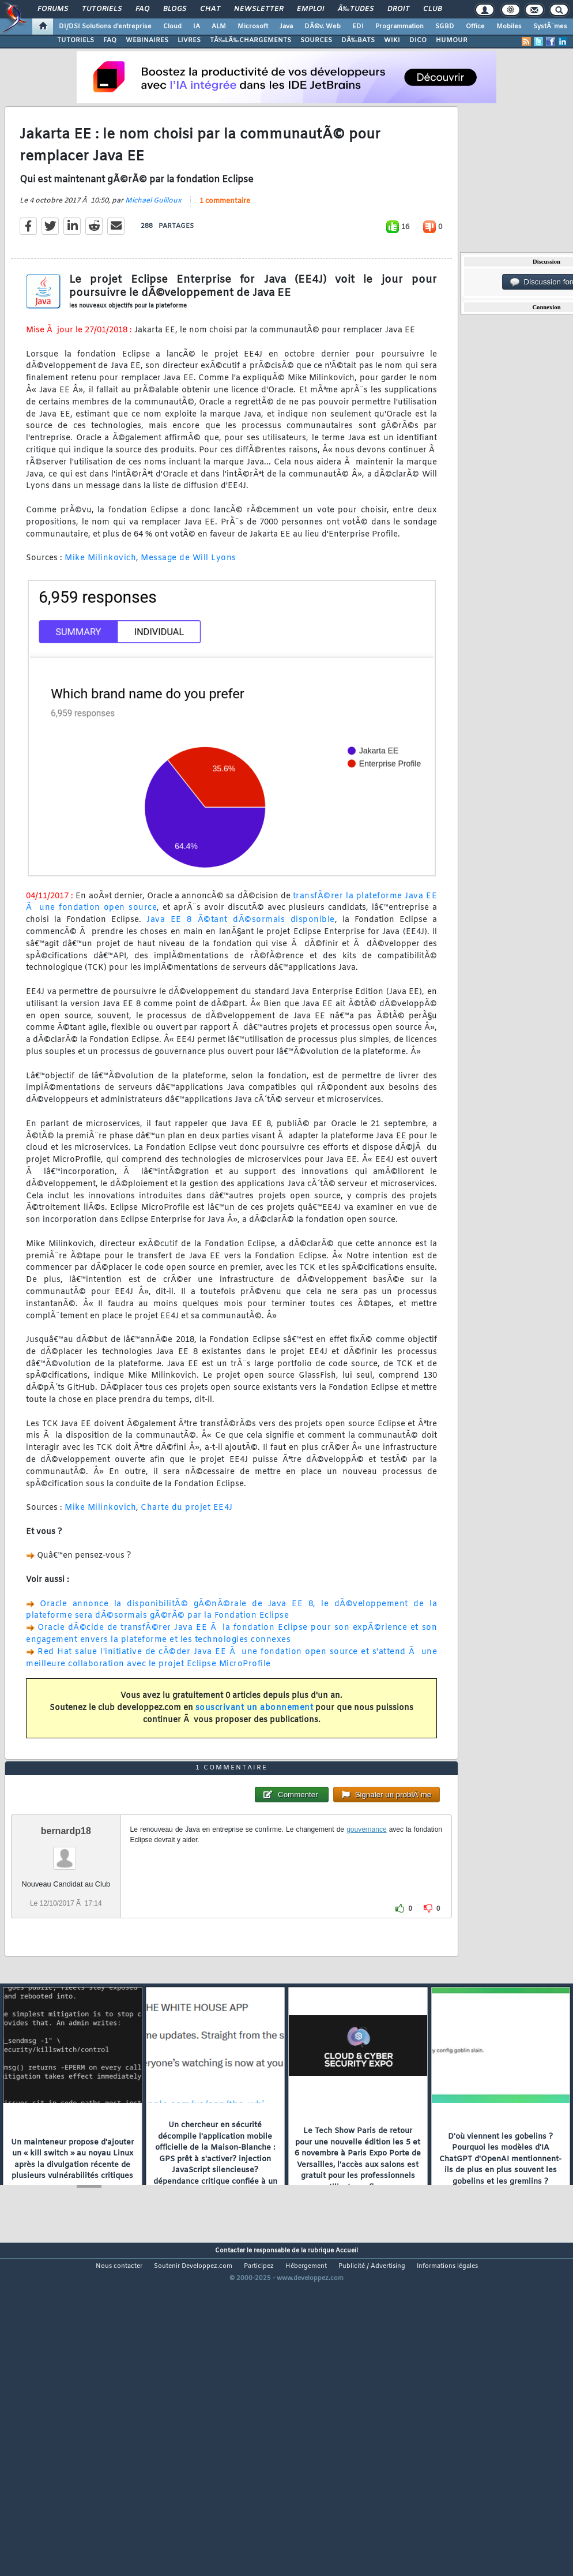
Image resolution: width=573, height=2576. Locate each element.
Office (475, 27)
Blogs (174, 9)
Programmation (399, 27)
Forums (52, 9)
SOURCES (316, 40)
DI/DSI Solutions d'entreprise (105, 27)
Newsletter (258, 9)
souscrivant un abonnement (254, 1751)
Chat (210, 9)
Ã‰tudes (356, 9)
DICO (418, 40)
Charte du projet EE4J (187, 1551)
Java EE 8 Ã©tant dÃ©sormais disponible (240, 963)
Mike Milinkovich (100, 602)
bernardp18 (66, 1961)
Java (286, 27)
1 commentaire (224, 244)
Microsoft (253, 27)
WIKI (392, 40)
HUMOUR (452, 40)
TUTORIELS (75, 40)
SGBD (444, 27)
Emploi (310, 9)
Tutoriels (102, 9)
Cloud (172, 27)
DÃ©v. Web (322, 27)
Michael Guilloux (153, 244)
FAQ (142, 9)
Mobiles (509, 27)
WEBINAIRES (147, 40)
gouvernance (366, 1960)
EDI (358, 27)
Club (432, 9)
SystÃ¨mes (550, 27)
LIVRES (189, 40)
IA (196, 27)
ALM (219, 27)
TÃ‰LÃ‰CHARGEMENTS (250, 40)
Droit (398, 9)
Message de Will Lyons (188, 602)
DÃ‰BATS (358, 40)
